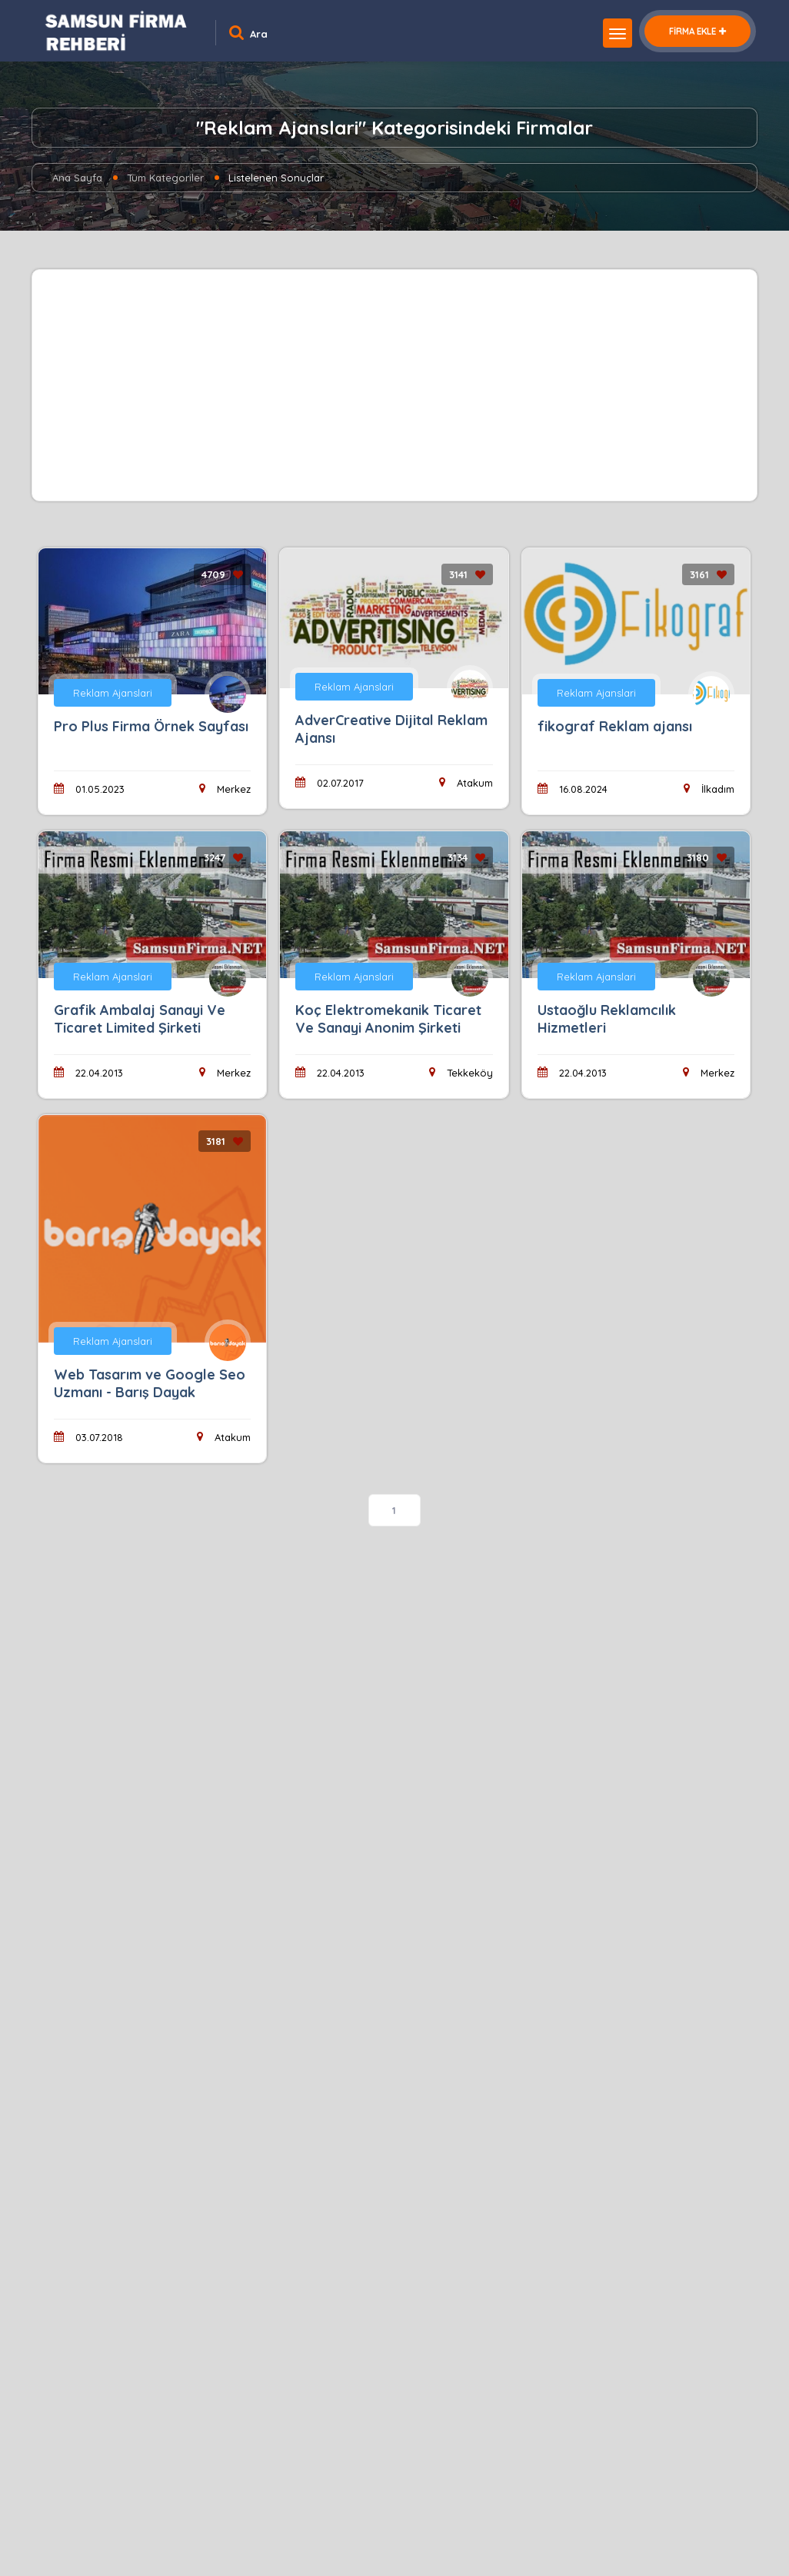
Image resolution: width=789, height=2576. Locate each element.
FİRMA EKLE (697, 31)
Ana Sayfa (77, 177)
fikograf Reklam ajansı (615, 726)
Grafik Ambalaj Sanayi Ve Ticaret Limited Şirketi (139, 1019)
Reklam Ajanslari (112, 693)
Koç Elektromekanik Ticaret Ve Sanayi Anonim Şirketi (388, 1019)
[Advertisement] (394, 385)
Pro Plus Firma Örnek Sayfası (151, 726)
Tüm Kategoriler (165, 177)
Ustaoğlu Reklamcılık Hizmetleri (607, 1019)
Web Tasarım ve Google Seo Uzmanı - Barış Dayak (149, 1383)
